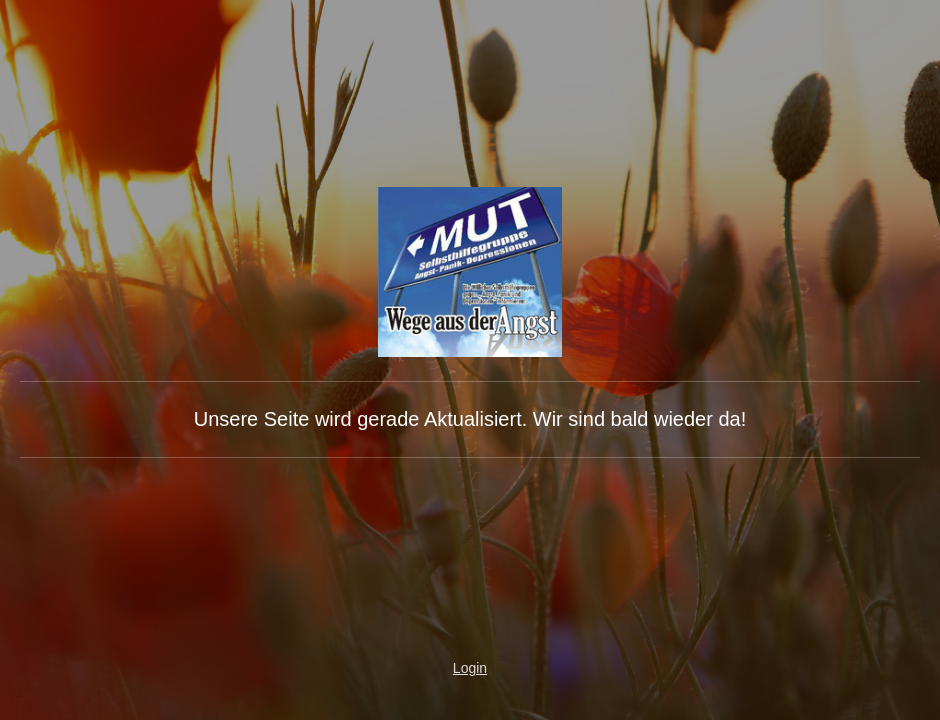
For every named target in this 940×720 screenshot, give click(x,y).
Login (470, 668)
